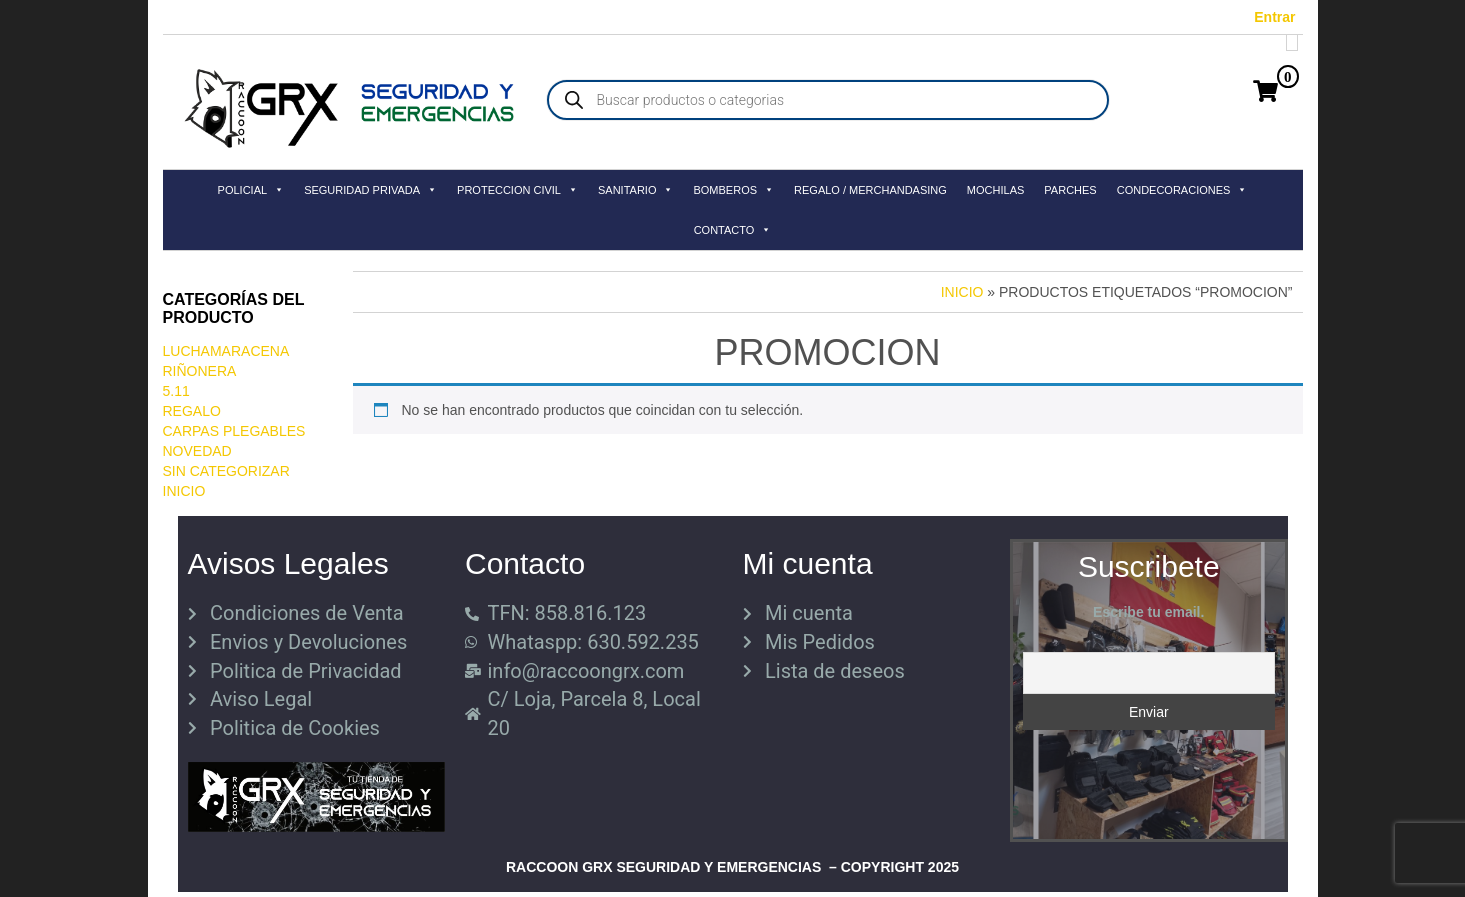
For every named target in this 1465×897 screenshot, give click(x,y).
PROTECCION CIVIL (517, 190)
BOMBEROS (733, 190)
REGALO (192, 411)
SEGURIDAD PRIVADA (370, 190)
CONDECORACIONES (1182, 190)
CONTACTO (733, 230)
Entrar (1274, 17)
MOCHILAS (995, 190)
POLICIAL (251, 190)
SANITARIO (635, 190)
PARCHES (1070, 190)
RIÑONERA (200, 371)
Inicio (184, 491)
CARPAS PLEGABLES (234, 431)
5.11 (176, 391)
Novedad (197, 451)
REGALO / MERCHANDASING (870, 190)
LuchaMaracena (226, 351)
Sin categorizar (226, 471)
